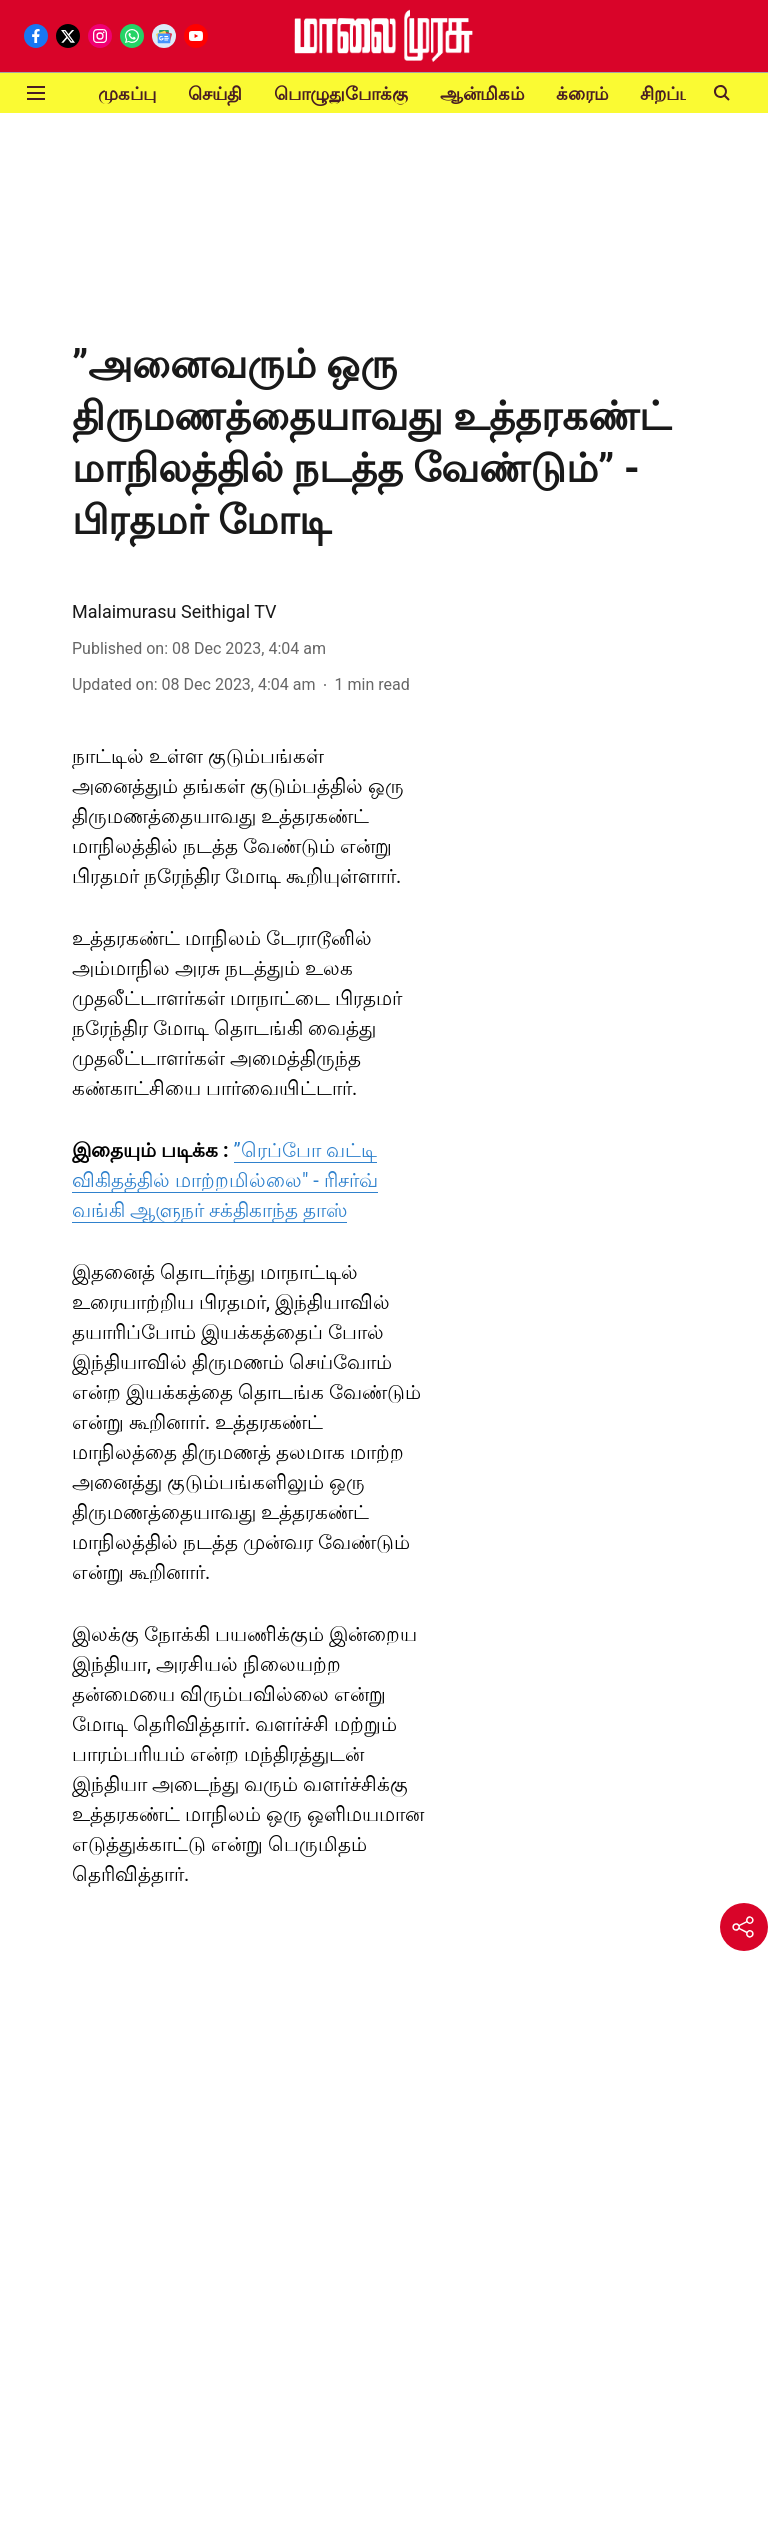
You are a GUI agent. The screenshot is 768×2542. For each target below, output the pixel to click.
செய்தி (215, 93)
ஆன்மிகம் (482, 93)
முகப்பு (127, 93)
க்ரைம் (582, 93)
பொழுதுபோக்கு (341, 93)
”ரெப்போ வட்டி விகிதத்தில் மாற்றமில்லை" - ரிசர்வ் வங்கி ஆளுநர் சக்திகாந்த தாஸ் (225, 1180)
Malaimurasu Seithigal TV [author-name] (174, 611)
